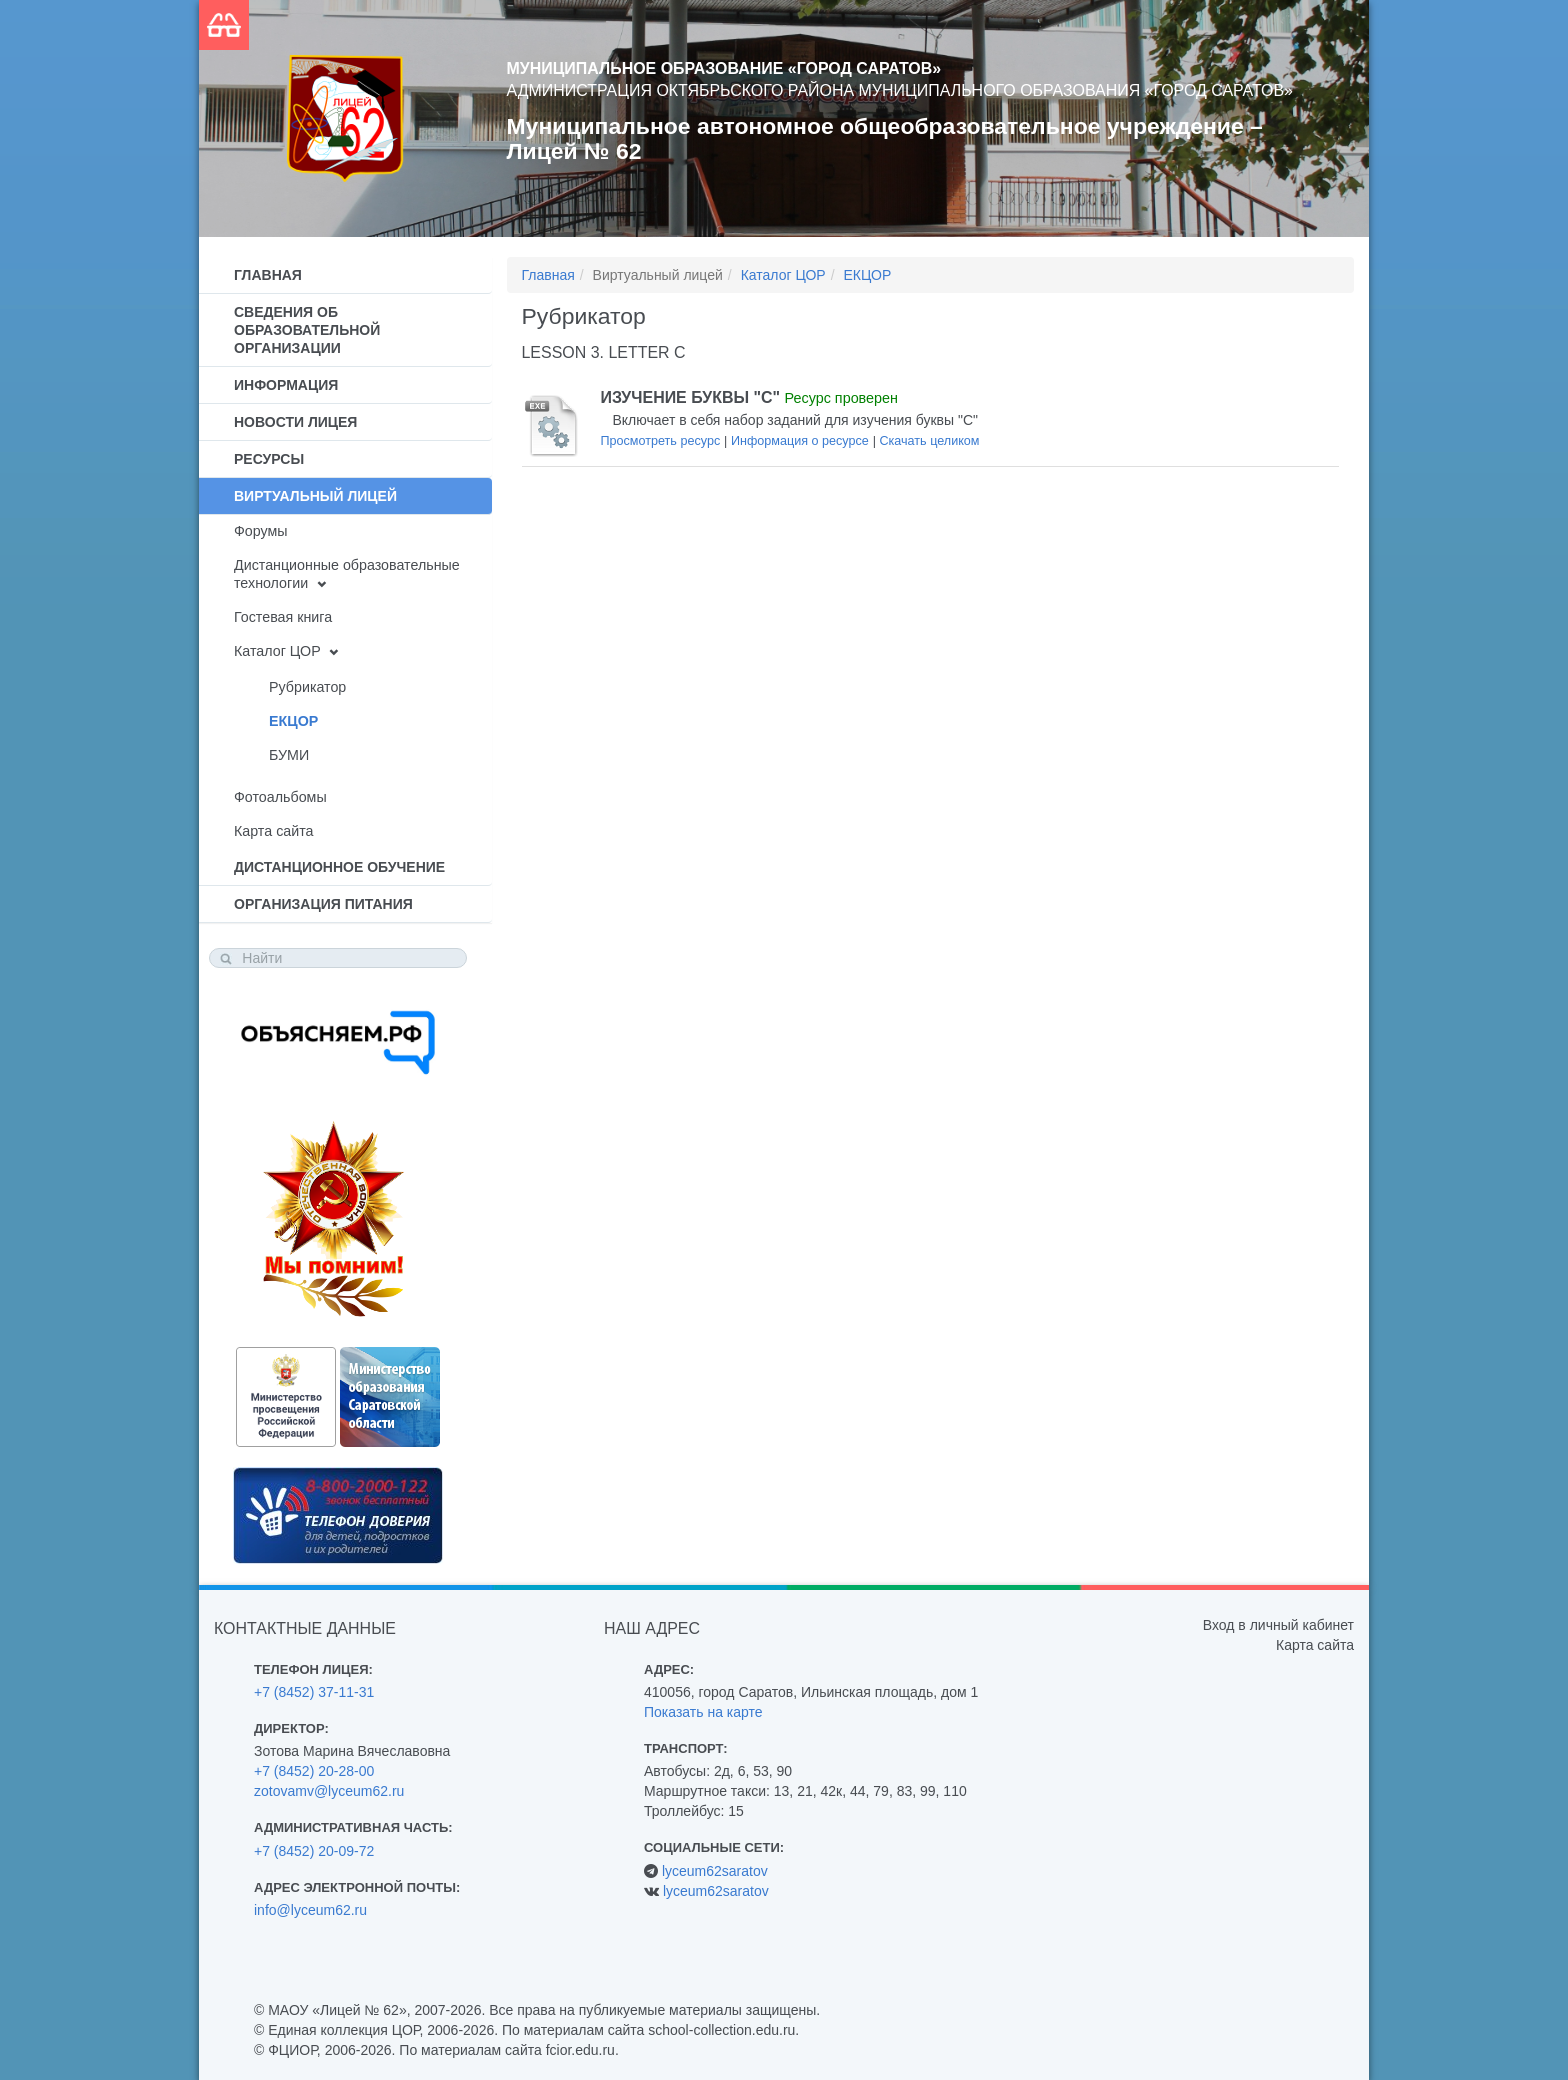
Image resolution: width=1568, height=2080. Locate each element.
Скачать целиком (929, 441)
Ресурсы (269, 459)
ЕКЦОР (293, 721)
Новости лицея (295, 422)
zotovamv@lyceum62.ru (329, 1791)
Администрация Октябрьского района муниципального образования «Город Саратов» (900, 90)
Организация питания (323, 904)
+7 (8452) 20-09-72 (314, 1851)
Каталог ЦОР (277, 651)
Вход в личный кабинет (1278, 1625)
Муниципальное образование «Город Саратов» (724, 68)
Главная (268, 275)
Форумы (261, 531)
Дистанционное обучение (339, 867)
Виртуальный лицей (315, 496)
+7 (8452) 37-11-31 (314, 1692)
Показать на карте (703, 1712)
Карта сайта (273, 831)
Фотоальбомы (280, 797)
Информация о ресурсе (800, 441)
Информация (286, 385)
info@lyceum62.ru (310, 1910)
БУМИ (289, 755)
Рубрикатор (307, 687)
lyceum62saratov (715, 1871)
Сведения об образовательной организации (307, 330)
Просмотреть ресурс (661, 441)
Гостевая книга (283, 617)
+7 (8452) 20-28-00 (314, 1771)
